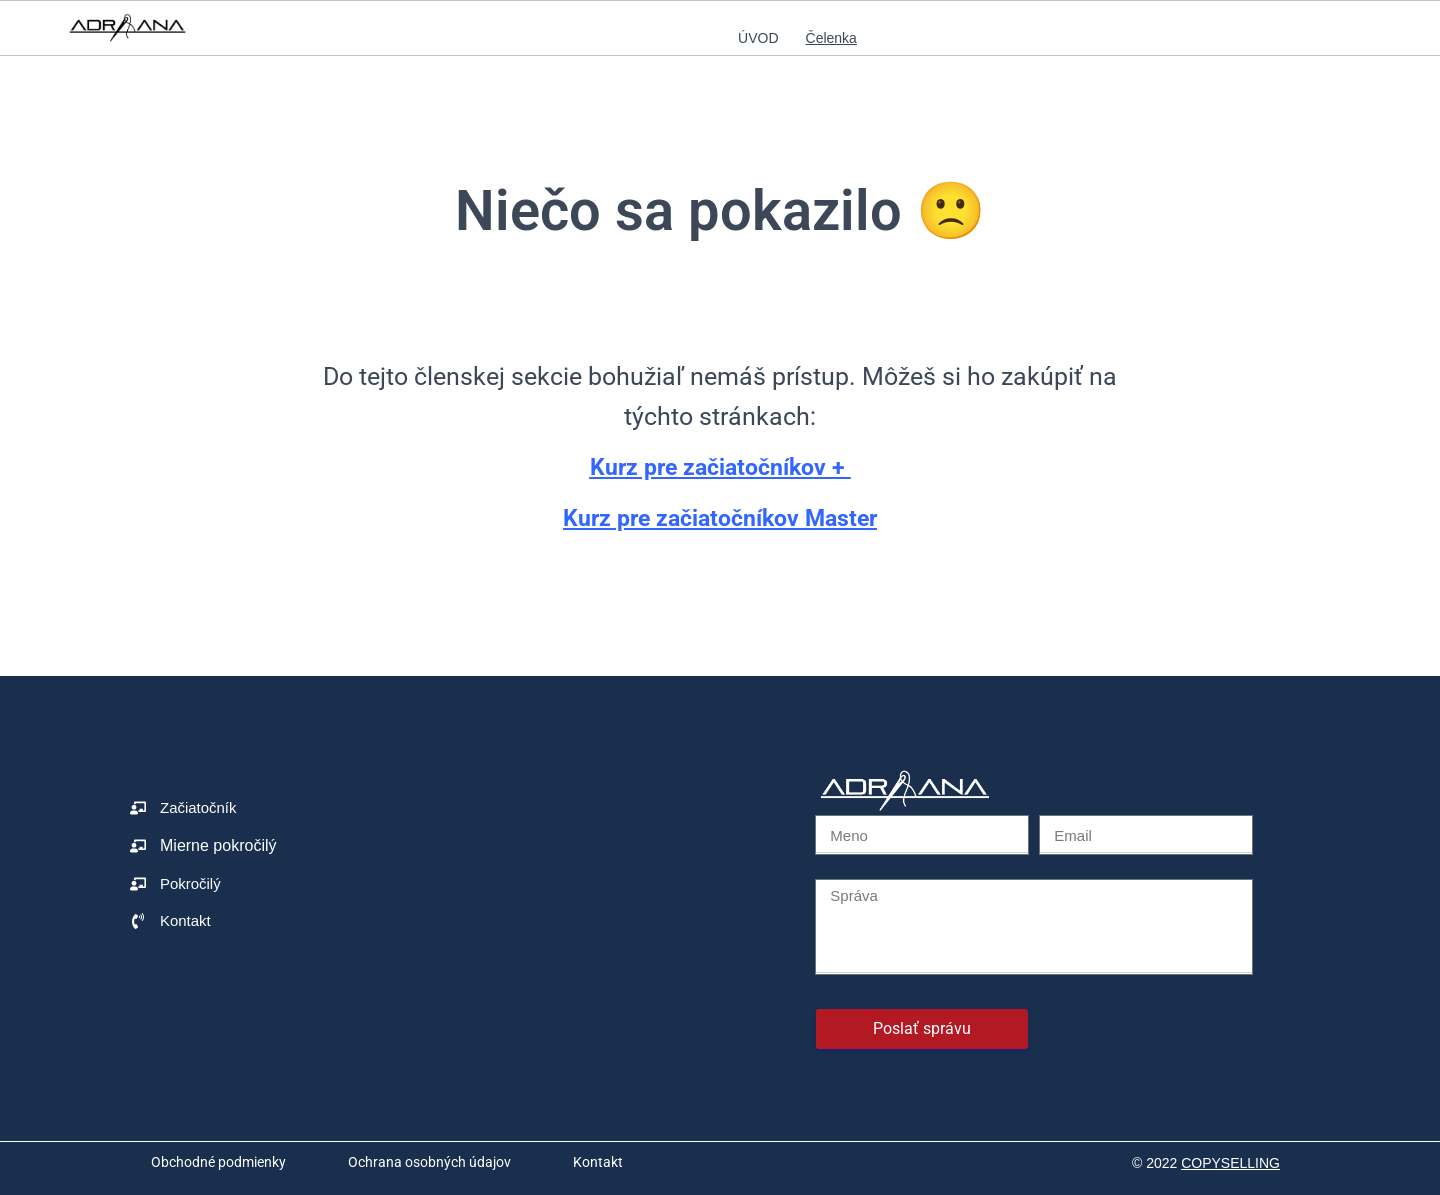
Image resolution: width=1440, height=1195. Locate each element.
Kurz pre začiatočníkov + (720, 466)
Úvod (758, 38)
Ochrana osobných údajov (429, 1162)
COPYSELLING (1230, 1163)
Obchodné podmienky (218, 1162)
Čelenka (831, 38)
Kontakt (598, 1162)
